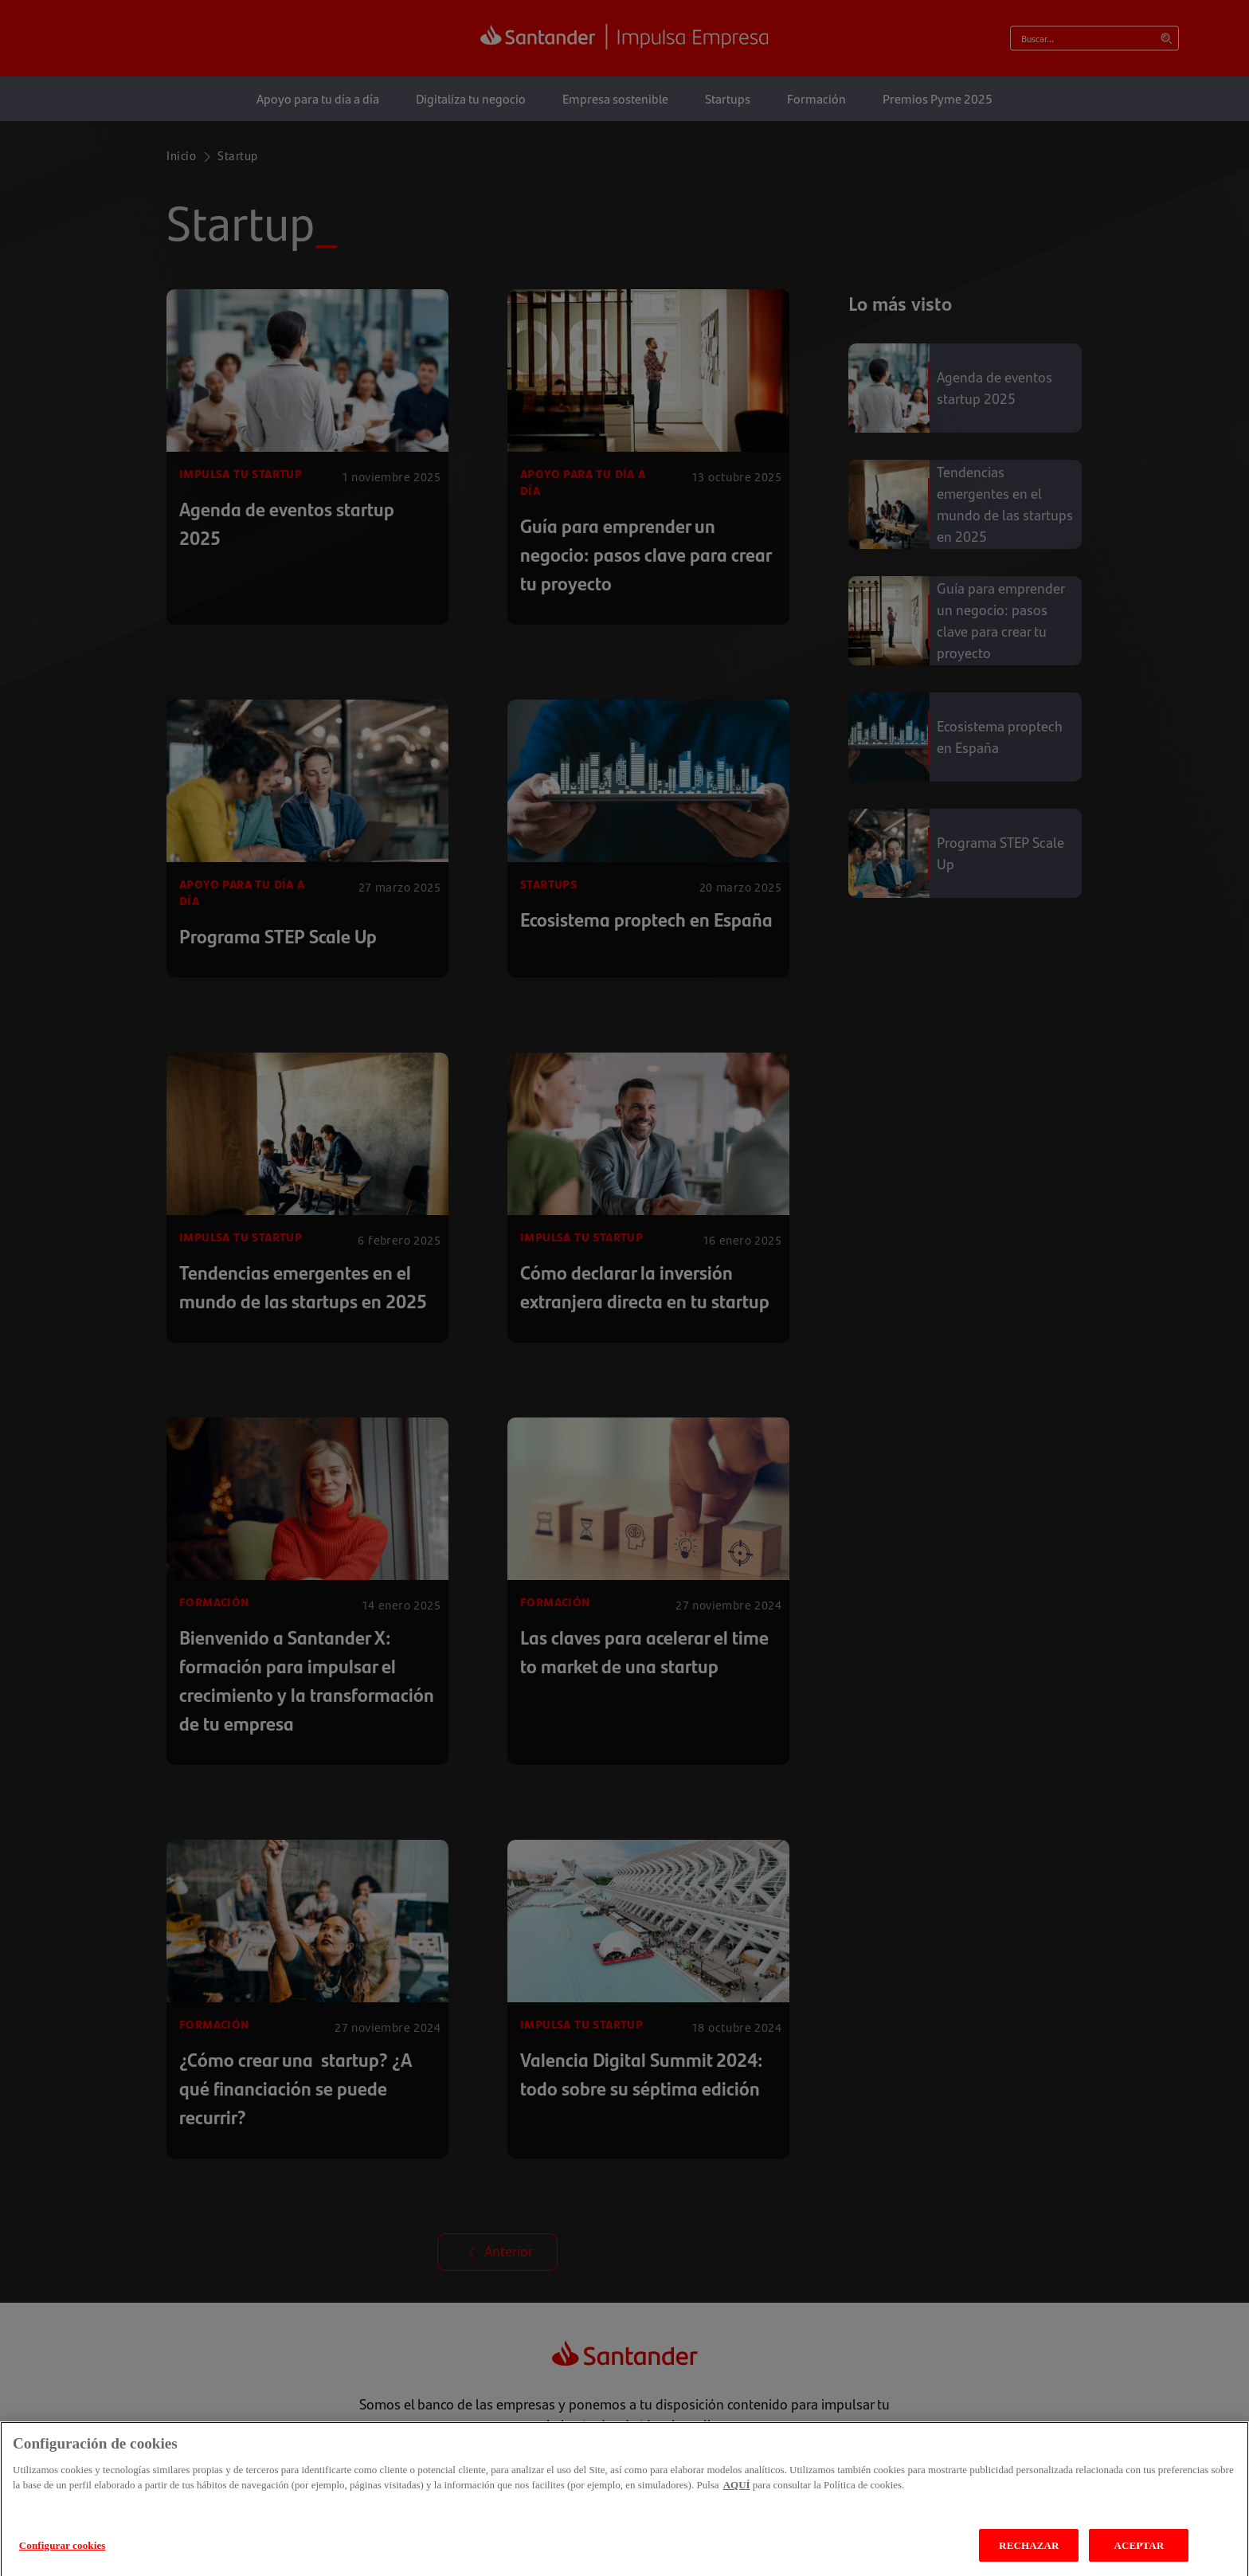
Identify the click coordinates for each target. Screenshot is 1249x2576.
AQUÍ (736, 2503)
